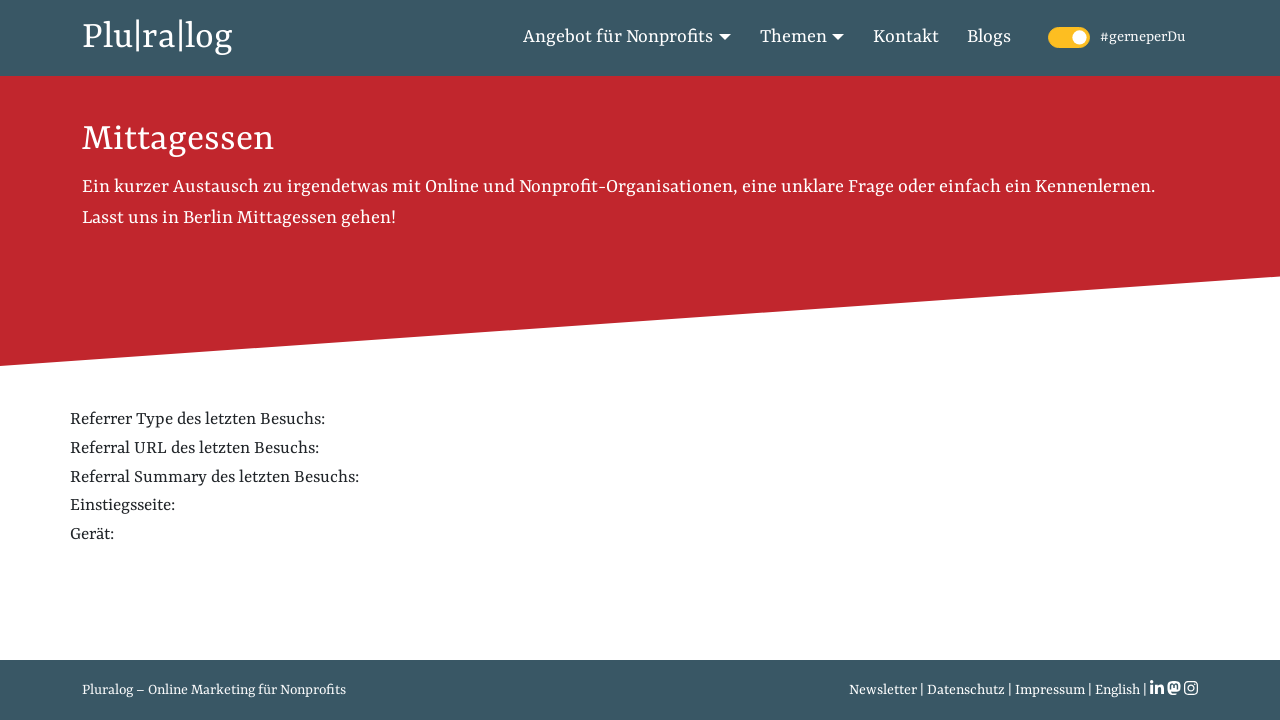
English (1117, 690)
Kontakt (906, 37)
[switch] (1069, 37)
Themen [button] (793, 37)
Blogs (989, 37)
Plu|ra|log (157, 38)
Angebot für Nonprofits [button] (618, 37)
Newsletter (883, 690)
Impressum (1050, 690)
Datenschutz (966, 690)
